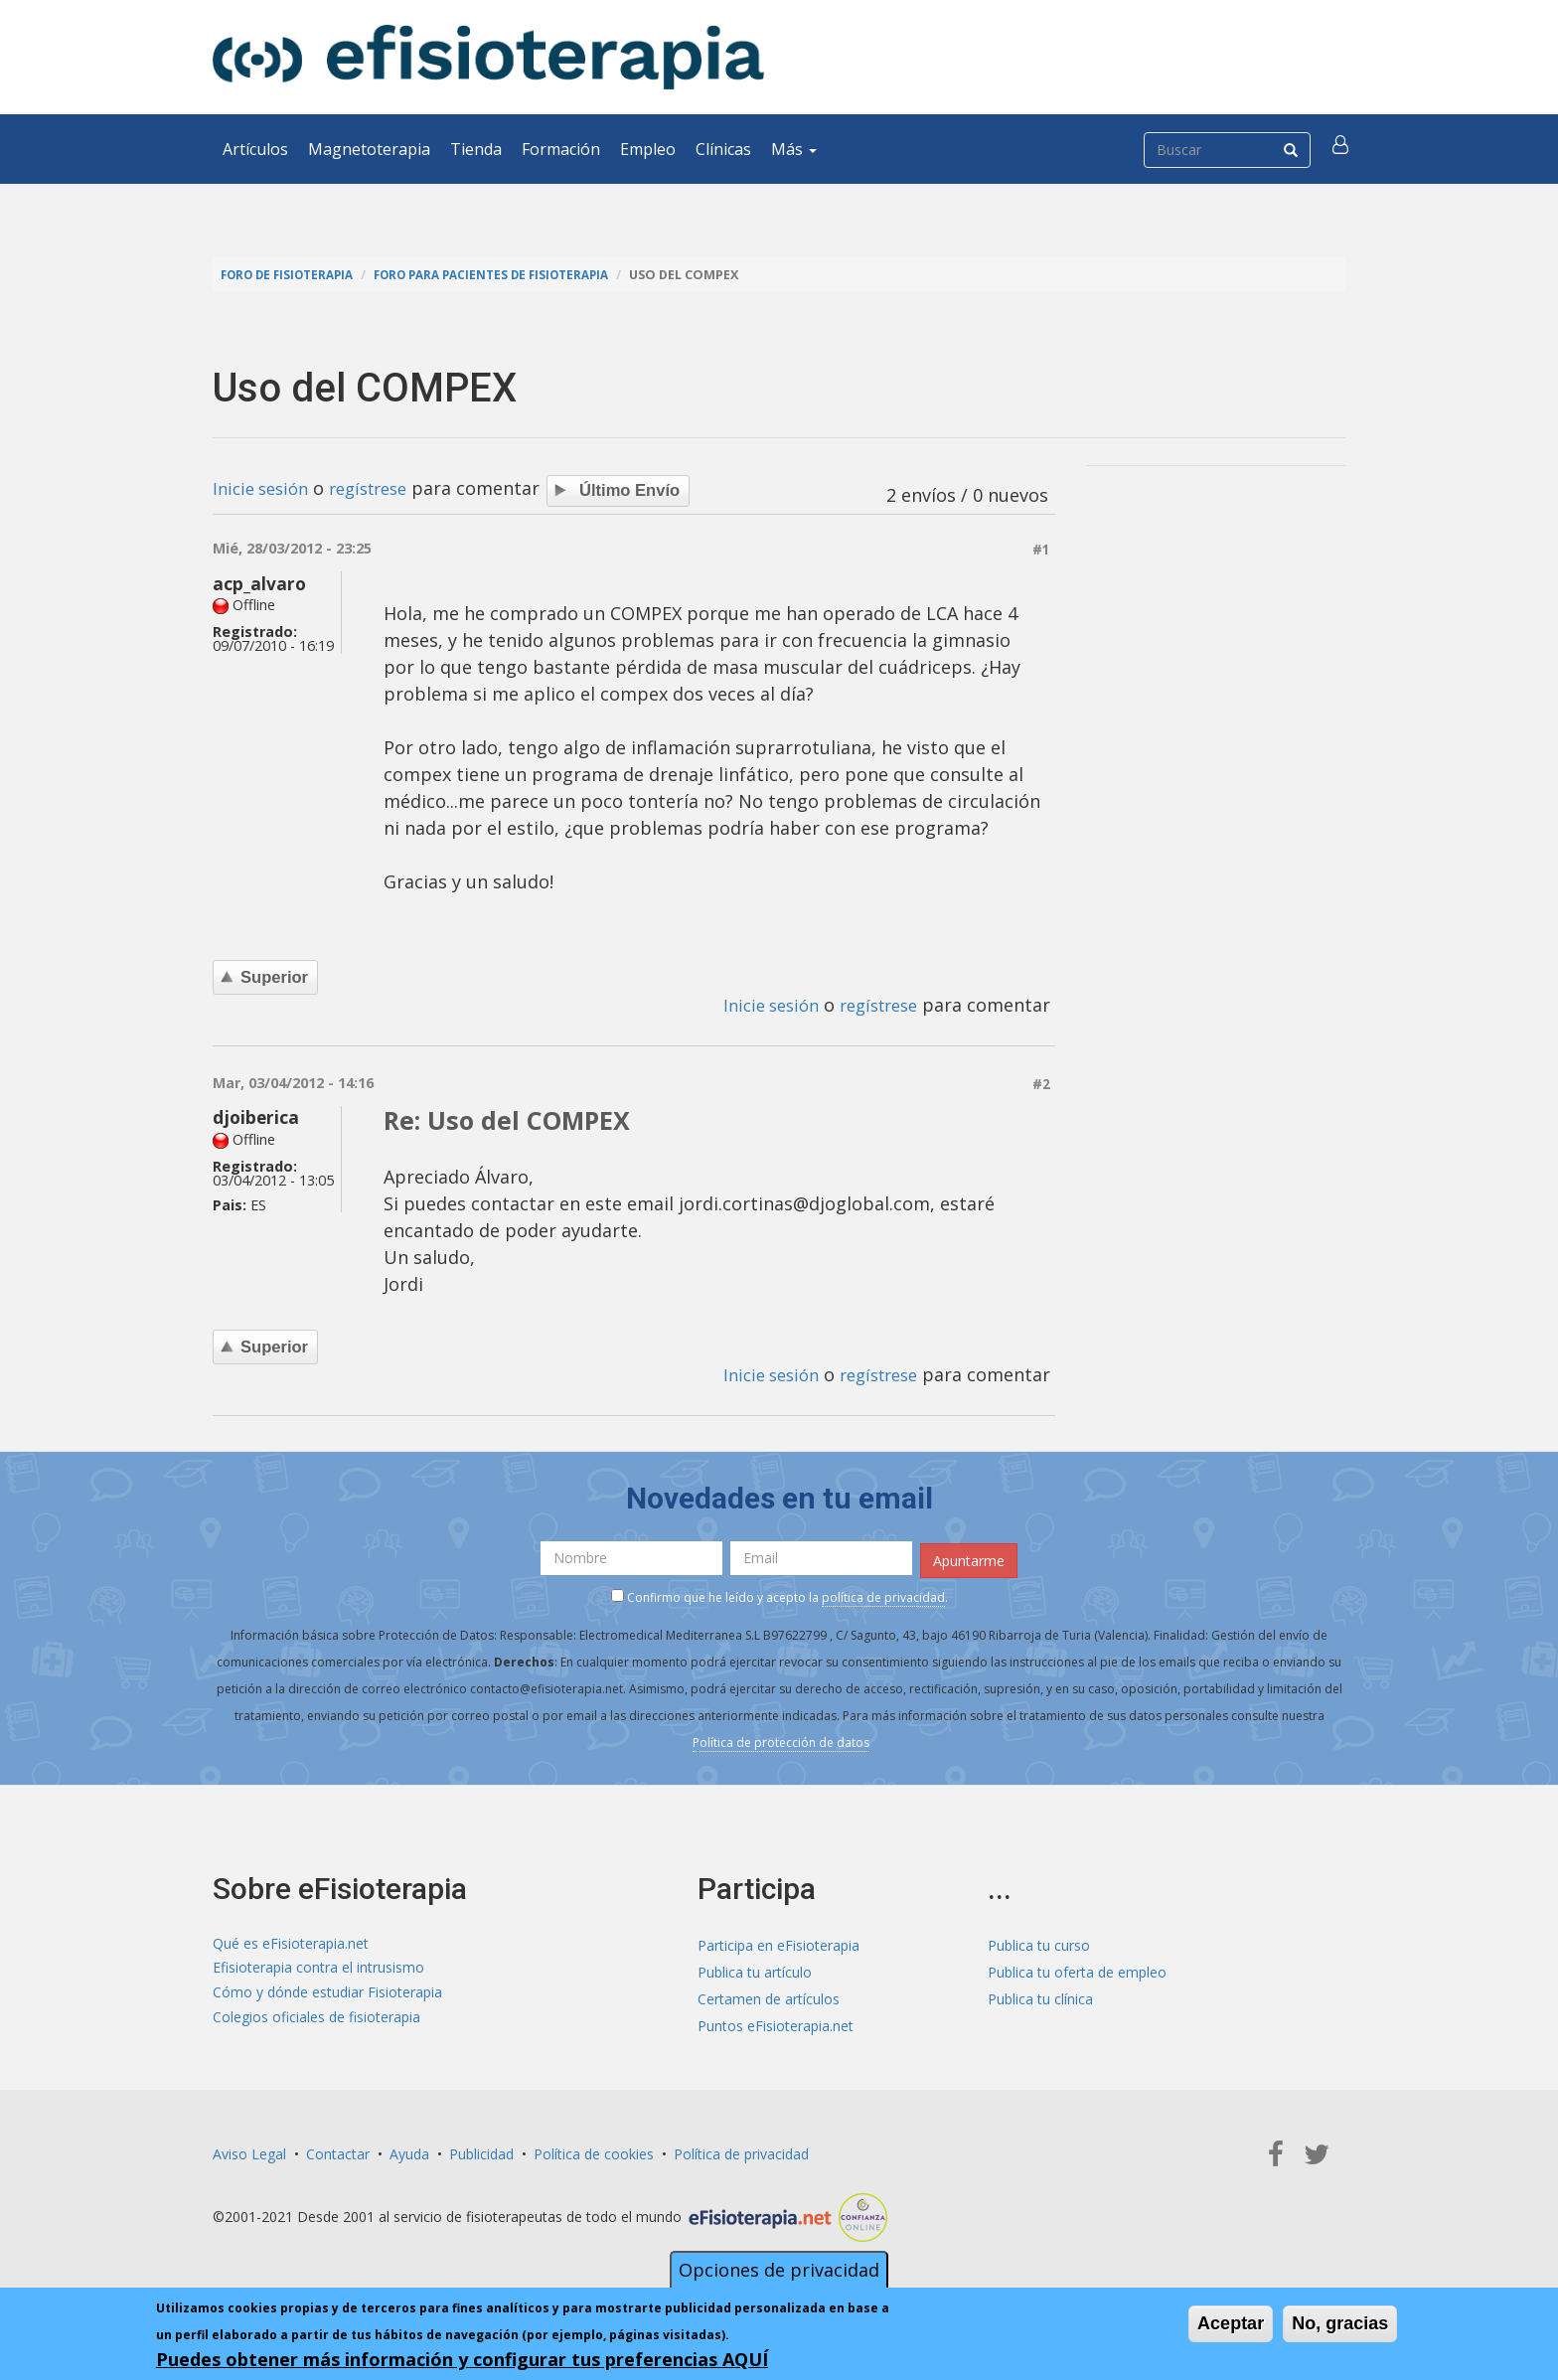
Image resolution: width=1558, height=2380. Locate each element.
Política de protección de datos (781, 1739)
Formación (561, 149)
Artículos (255, 149)
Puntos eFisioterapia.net (776, 2021)
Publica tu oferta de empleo (1077, 1968)
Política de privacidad (741, 2150)
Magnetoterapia (369, 149)
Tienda (476, 149)
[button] (1342, 149)
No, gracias (1340, 2323)
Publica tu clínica (1040, 1994)
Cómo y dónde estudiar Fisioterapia (327, 1994)
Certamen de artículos (769, 1994)
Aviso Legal (249, 2150)
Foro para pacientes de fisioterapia (513, 274)
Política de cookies (594, 2150)
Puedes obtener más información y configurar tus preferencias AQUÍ (462, 2359)
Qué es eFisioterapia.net (291, 1941)
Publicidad (481, 2150)
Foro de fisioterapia (293, 274)
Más (794, 149)
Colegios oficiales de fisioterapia (316, 2021)
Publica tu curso (1039, 1941)
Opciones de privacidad (779, 2270)
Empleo (648, 149)
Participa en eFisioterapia (778, 1941)
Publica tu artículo (755, 1968)
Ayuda (409, 2150)
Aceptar (1230, 2323)
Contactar (338, 2150)
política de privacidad (883, 1594)
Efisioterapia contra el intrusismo (318, 1968)
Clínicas (723, 149)
